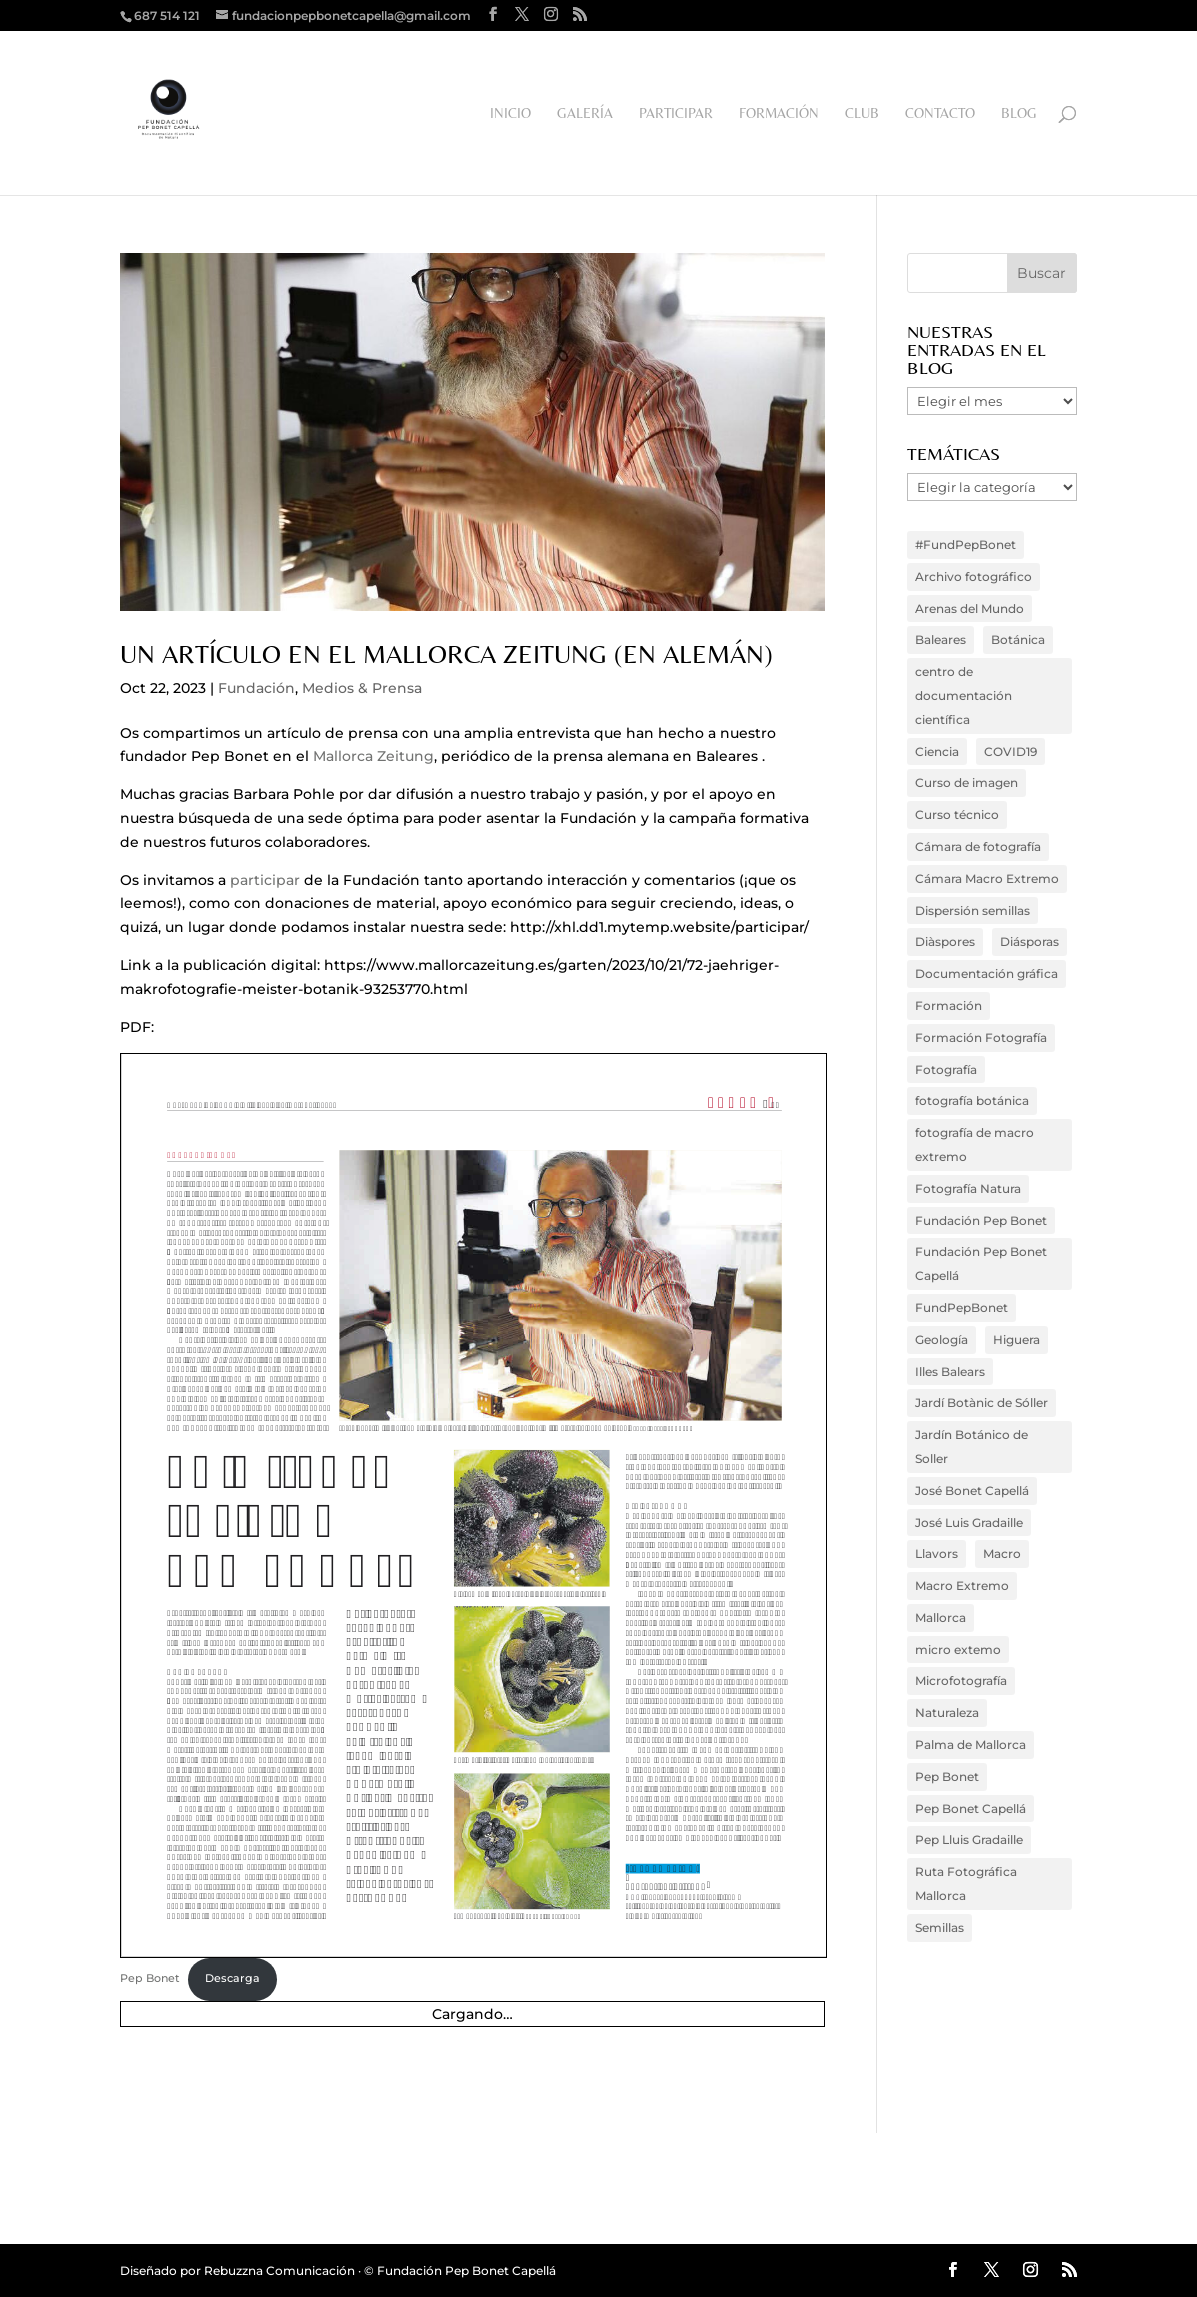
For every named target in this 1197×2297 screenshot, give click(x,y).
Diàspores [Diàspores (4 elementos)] (945, 941)
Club (862, 113)
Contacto (940, 113)
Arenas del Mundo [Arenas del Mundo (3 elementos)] (969, 608)
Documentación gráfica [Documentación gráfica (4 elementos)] (986, 973)
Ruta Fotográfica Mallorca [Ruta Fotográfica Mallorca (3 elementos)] (966, 1883)
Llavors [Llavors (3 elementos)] (936, 1553)
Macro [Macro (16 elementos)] (1002, 1553)
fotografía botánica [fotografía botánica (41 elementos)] (972, 1100)
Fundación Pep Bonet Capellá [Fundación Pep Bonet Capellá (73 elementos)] (981, 1263)
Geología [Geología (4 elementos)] (941, 1339)
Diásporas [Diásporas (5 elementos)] (1029, 941)
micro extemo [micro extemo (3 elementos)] (958, 1649)
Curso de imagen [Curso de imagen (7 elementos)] (966, 782)
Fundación (256, 688)
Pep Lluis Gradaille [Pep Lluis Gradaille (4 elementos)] (969, 1839)
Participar (676, 113)
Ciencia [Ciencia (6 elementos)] (937, 751)
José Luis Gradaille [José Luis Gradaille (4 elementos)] (969, 1522)
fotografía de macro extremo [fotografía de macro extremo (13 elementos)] (974, 1144)
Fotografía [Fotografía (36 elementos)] (946, 1069)
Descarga (232, 1978)
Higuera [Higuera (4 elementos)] (1016, 1339)
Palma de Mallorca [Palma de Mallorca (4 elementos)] (970, 1744)
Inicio (510, 113)
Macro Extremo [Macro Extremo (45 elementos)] (962, 1585)
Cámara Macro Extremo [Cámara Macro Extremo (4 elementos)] (987, 878)
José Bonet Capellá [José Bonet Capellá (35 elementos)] (972, 1490)
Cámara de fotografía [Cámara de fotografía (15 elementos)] (978, 846)
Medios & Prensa (362, 688)
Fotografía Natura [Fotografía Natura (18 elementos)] (968, 1188)
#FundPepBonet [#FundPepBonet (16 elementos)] (965, 544)
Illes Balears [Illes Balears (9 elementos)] (950, 1371)
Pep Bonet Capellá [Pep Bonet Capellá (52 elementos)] (970, 1808)
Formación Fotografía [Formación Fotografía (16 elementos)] (981, 1037)
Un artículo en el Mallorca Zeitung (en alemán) (446, 654)
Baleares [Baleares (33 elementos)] (940, 639)
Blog (1019, 113)
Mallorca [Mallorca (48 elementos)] (940, 1617)
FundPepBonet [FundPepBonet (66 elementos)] (961, 1307)
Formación (779, 113)
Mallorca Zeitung (373, 756)
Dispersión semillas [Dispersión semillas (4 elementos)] (972, 910)
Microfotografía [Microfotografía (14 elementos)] (961, 1680)
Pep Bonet (150, 1978)
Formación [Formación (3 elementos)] (948, 1005)
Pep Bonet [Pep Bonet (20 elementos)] (947, 1776)
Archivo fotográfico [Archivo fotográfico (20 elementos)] (973, 576)
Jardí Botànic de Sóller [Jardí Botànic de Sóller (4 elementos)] (981, 1402)
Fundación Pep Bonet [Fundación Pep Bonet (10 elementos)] (981, 1220)
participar (265, 880)
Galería (585, 113)
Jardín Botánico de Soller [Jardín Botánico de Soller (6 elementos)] (971, 1446)
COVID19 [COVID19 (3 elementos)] (1010, 751)
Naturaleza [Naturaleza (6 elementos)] (947, 1712)
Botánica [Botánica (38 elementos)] (1018, 639)
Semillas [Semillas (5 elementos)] (939, 1927)
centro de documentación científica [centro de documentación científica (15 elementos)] (963, 695)
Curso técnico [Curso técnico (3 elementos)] (957, 814)
